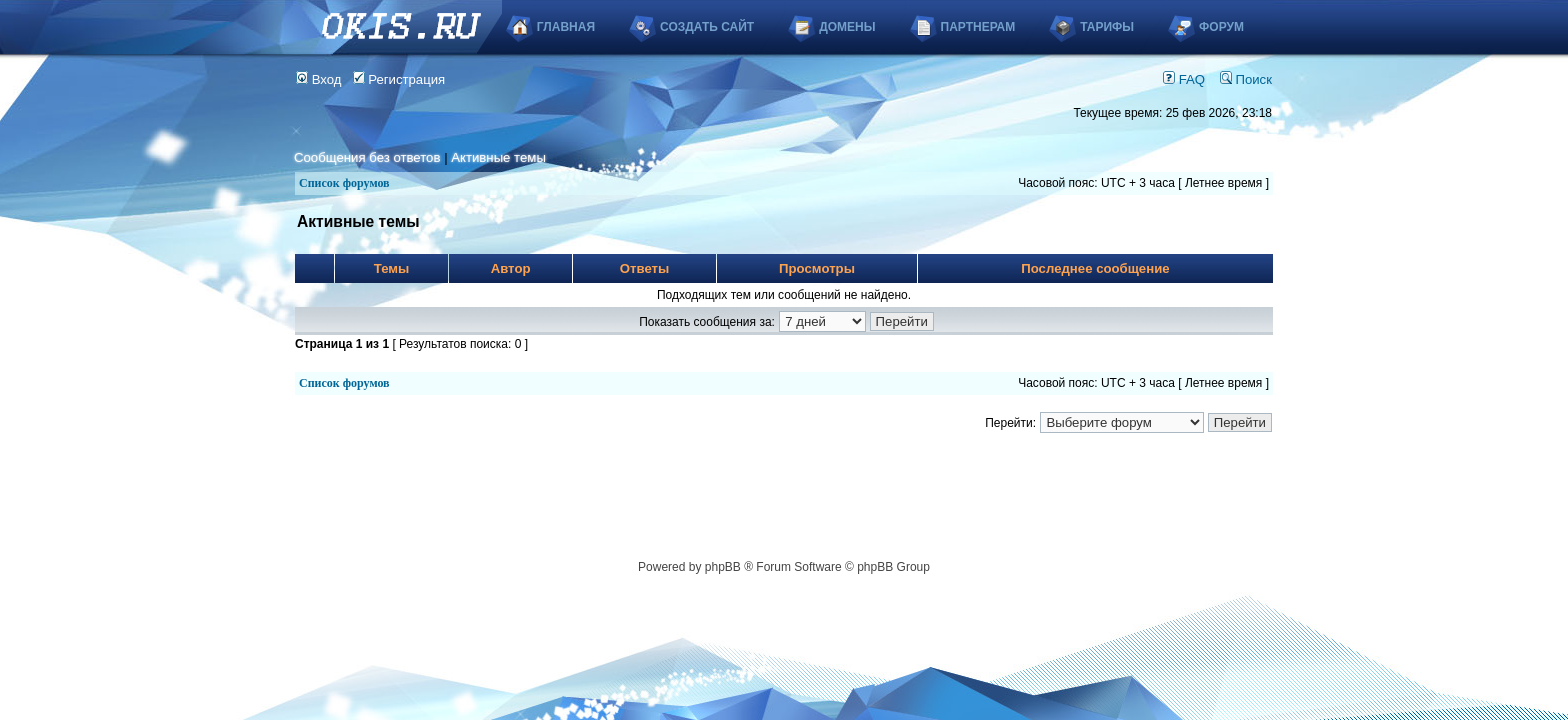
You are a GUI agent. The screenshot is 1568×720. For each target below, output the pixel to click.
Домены (847, 27)
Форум (1221, 27)
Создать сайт (707, 27)
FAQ (1184, 79)
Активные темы (498, 157)
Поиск (1246, 79)
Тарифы (1107, 27)
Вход (319, 79)
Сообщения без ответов (367, 157)
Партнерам (978, 27)
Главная (566, 27)
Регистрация (399, 79)
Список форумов (344, 183)
